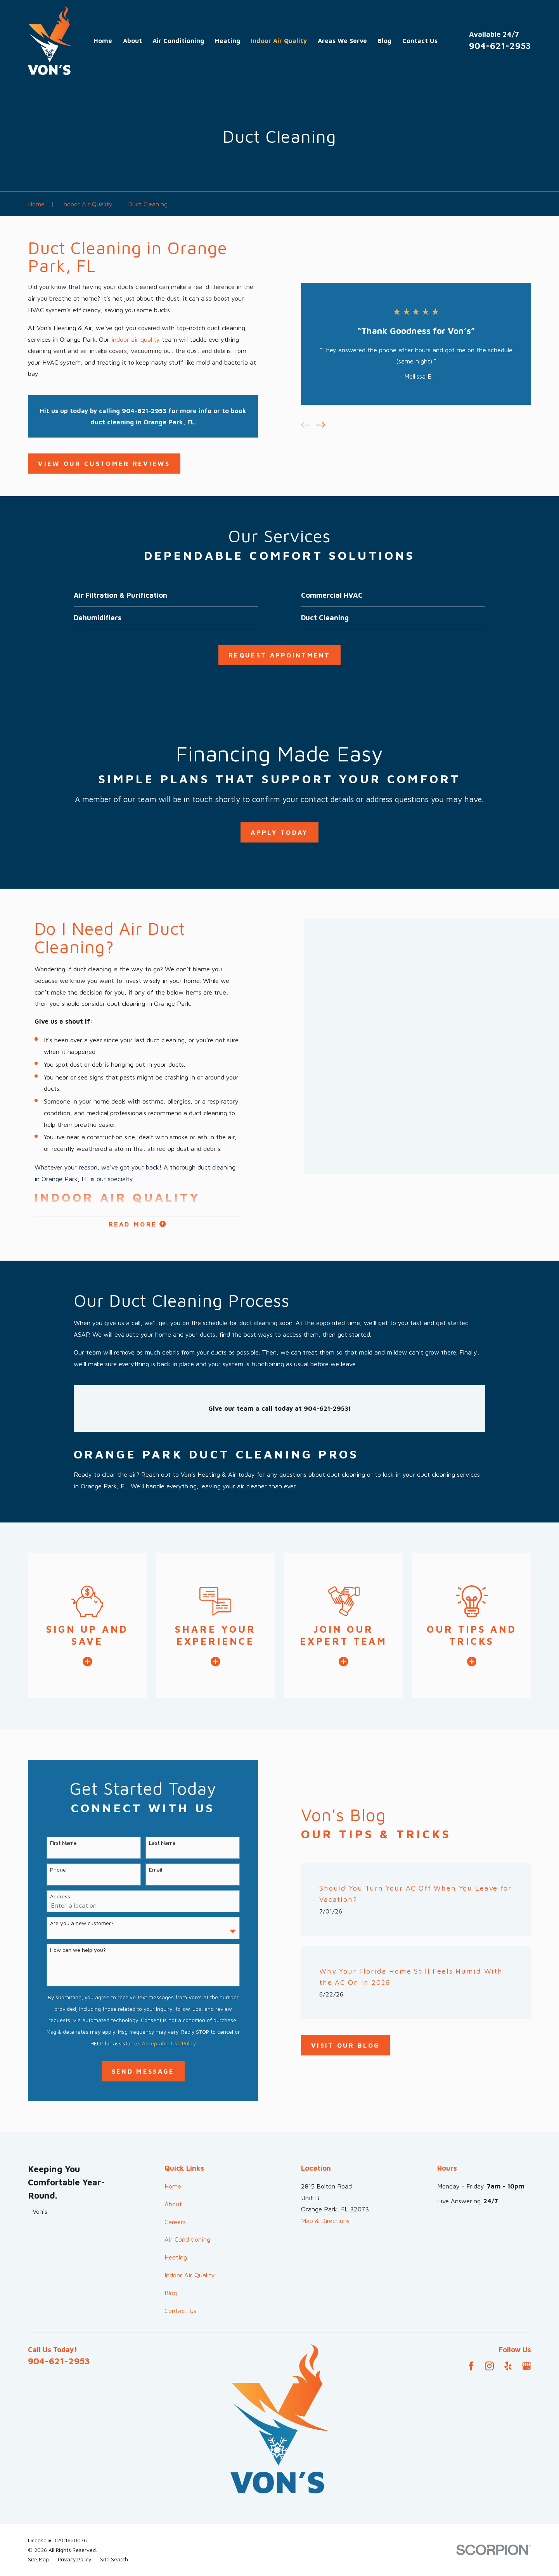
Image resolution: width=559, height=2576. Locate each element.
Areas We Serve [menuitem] (342, 40)
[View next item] (320, 424)
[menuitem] (38, 2559)
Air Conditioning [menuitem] (178, 40)
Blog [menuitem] (384, 40)
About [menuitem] (132, 40)
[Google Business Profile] (526, 2365)
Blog (170, 2292)
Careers (175, 2221)
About (173, 2204)
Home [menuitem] (102, 40)
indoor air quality (135, 339)
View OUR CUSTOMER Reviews (104, 463)
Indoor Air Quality (189, 2274)
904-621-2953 (500, 45)
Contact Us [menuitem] (420, 40)
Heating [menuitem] (227, 40)
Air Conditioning (187, 2239)
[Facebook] (471, 2365)
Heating (175, 2257)
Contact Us (180, 2310)
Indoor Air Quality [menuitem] (279, 40)
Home (172, 2186)
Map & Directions (325, 2220)
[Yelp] (508, 2365)
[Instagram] (489, 2365)
